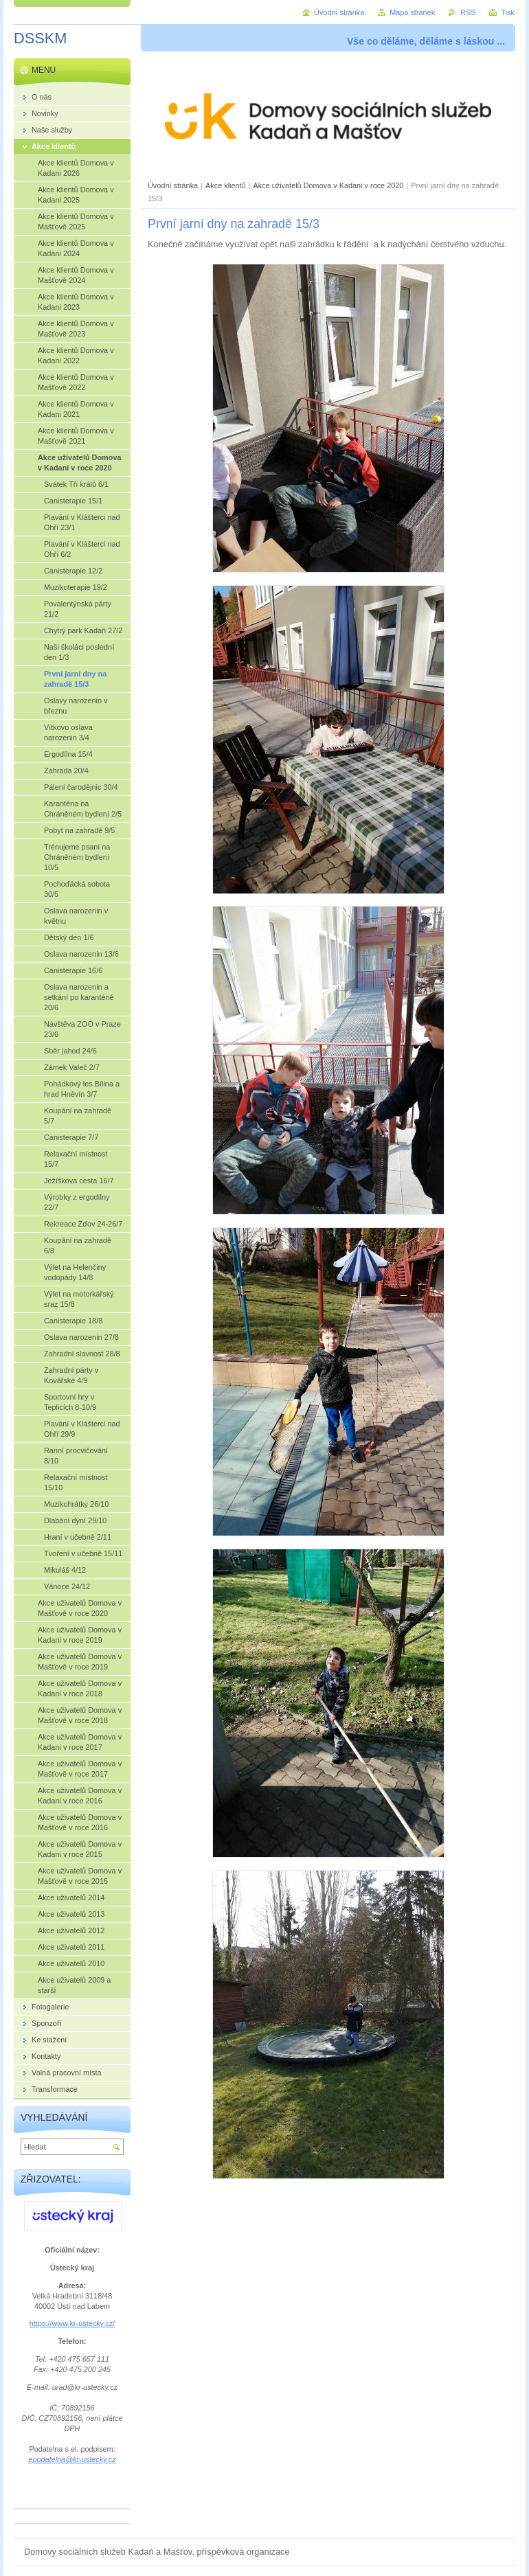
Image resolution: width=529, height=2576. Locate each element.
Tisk (508, 12)
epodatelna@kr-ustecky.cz (71, 2459)
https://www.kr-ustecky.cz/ (72, 2323)
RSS (467, 12)
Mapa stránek (412, 12)
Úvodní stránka (173, 185)
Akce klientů (225, 185)
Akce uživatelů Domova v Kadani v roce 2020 (329, 185)
